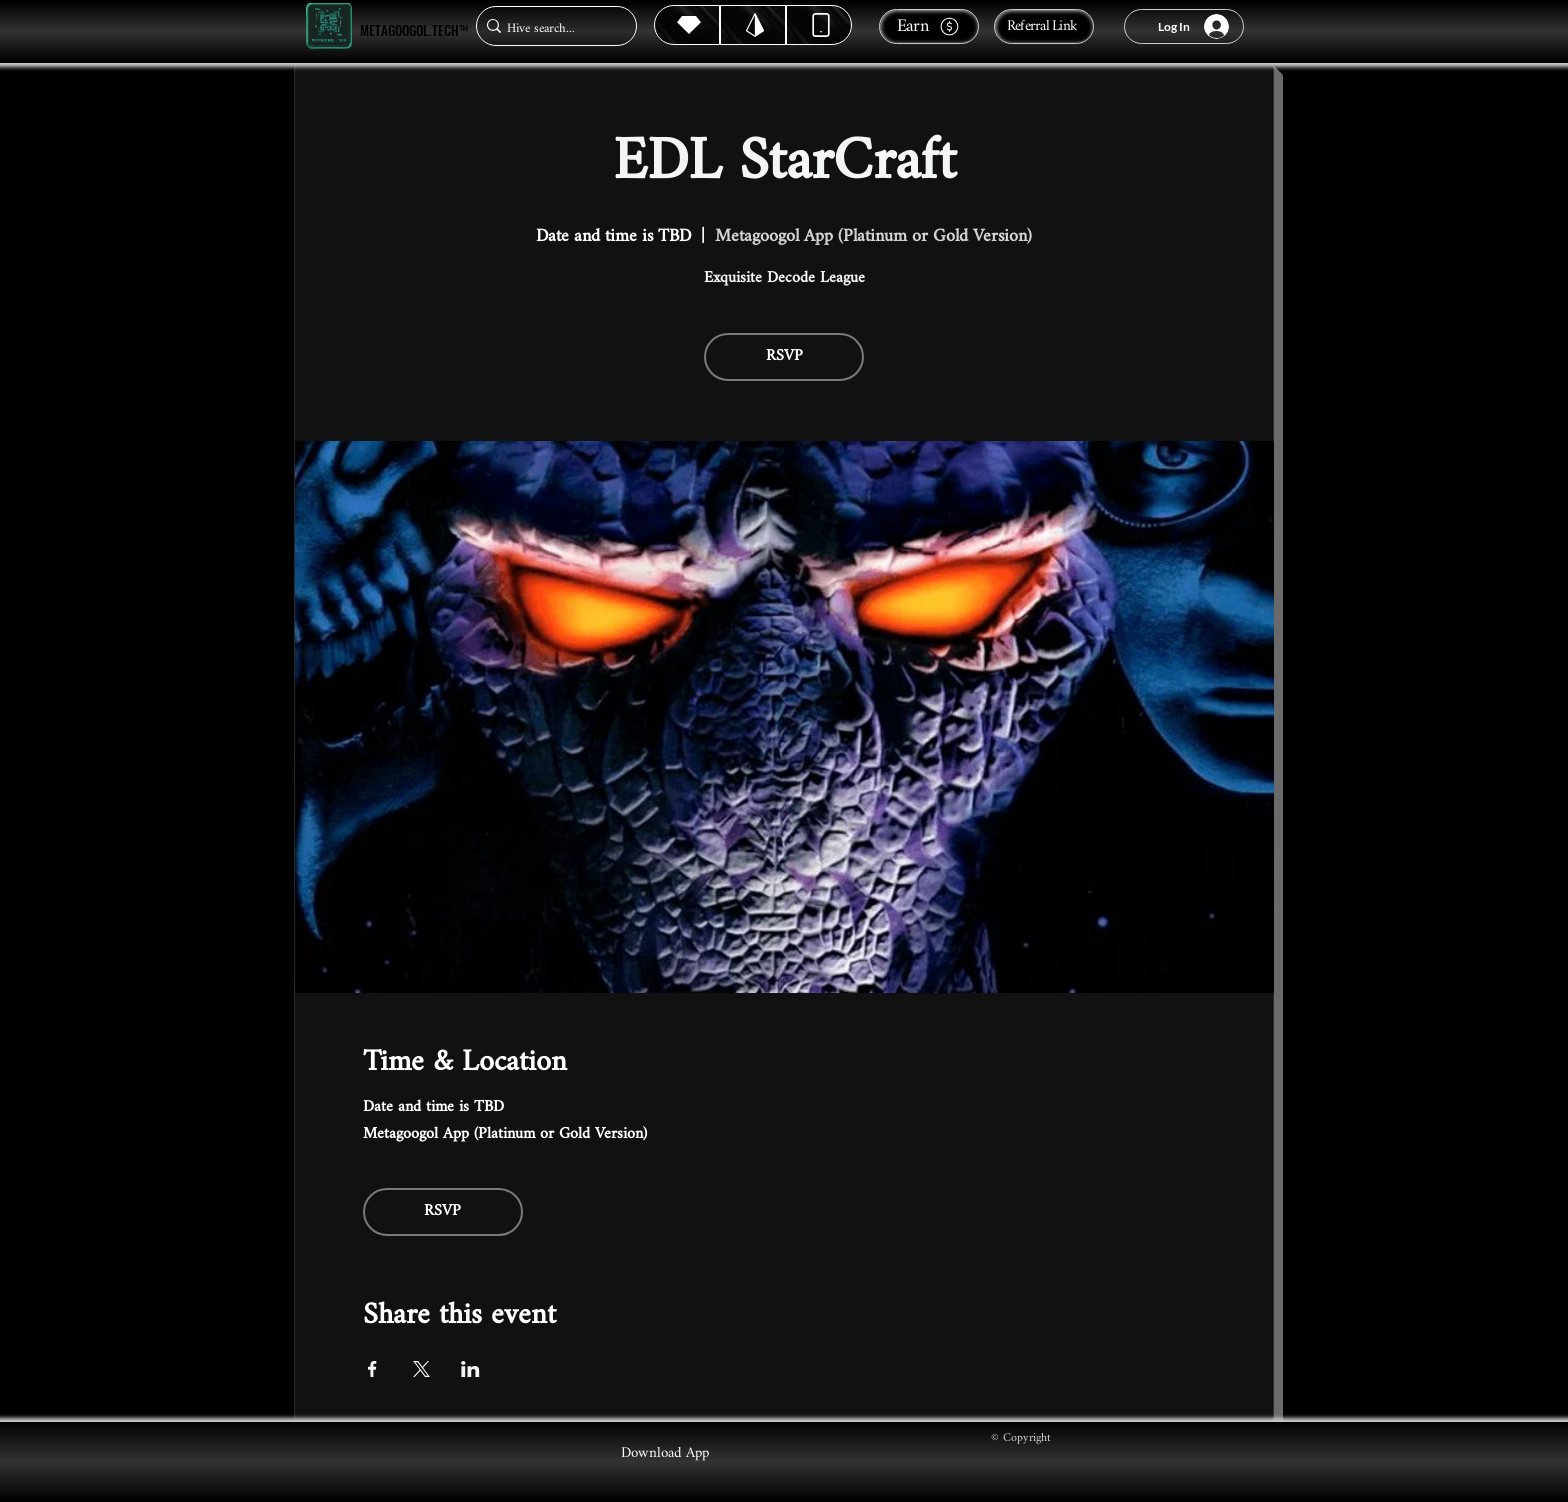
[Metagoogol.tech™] (329, 26)
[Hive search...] (550, 28)
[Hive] (687, 25)
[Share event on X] (421, 1369)
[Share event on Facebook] (372, 1369)
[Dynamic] (819, 25)
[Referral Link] (1044, 26)
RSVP (784, 356)
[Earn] (929, 26)
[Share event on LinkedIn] (470, 1369)
